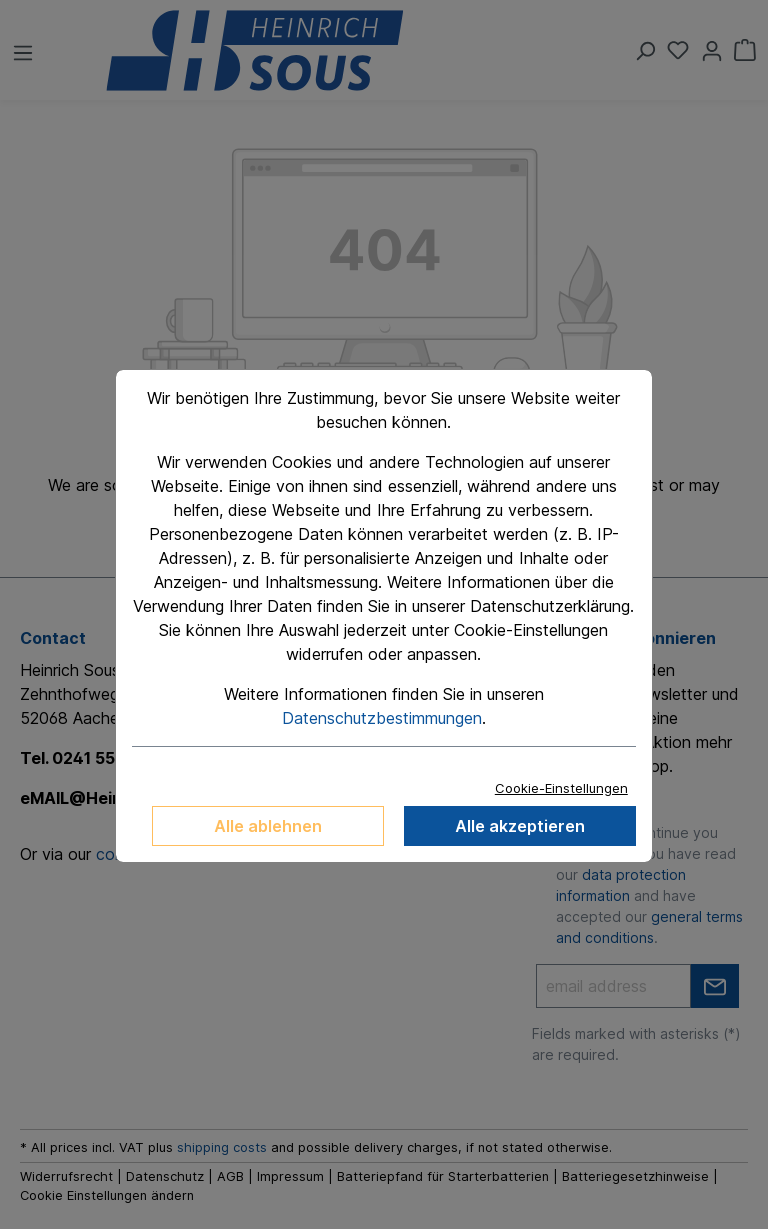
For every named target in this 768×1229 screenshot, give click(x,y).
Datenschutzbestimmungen (382, 718)
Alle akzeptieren (520, 826)
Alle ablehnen (268, 826)
